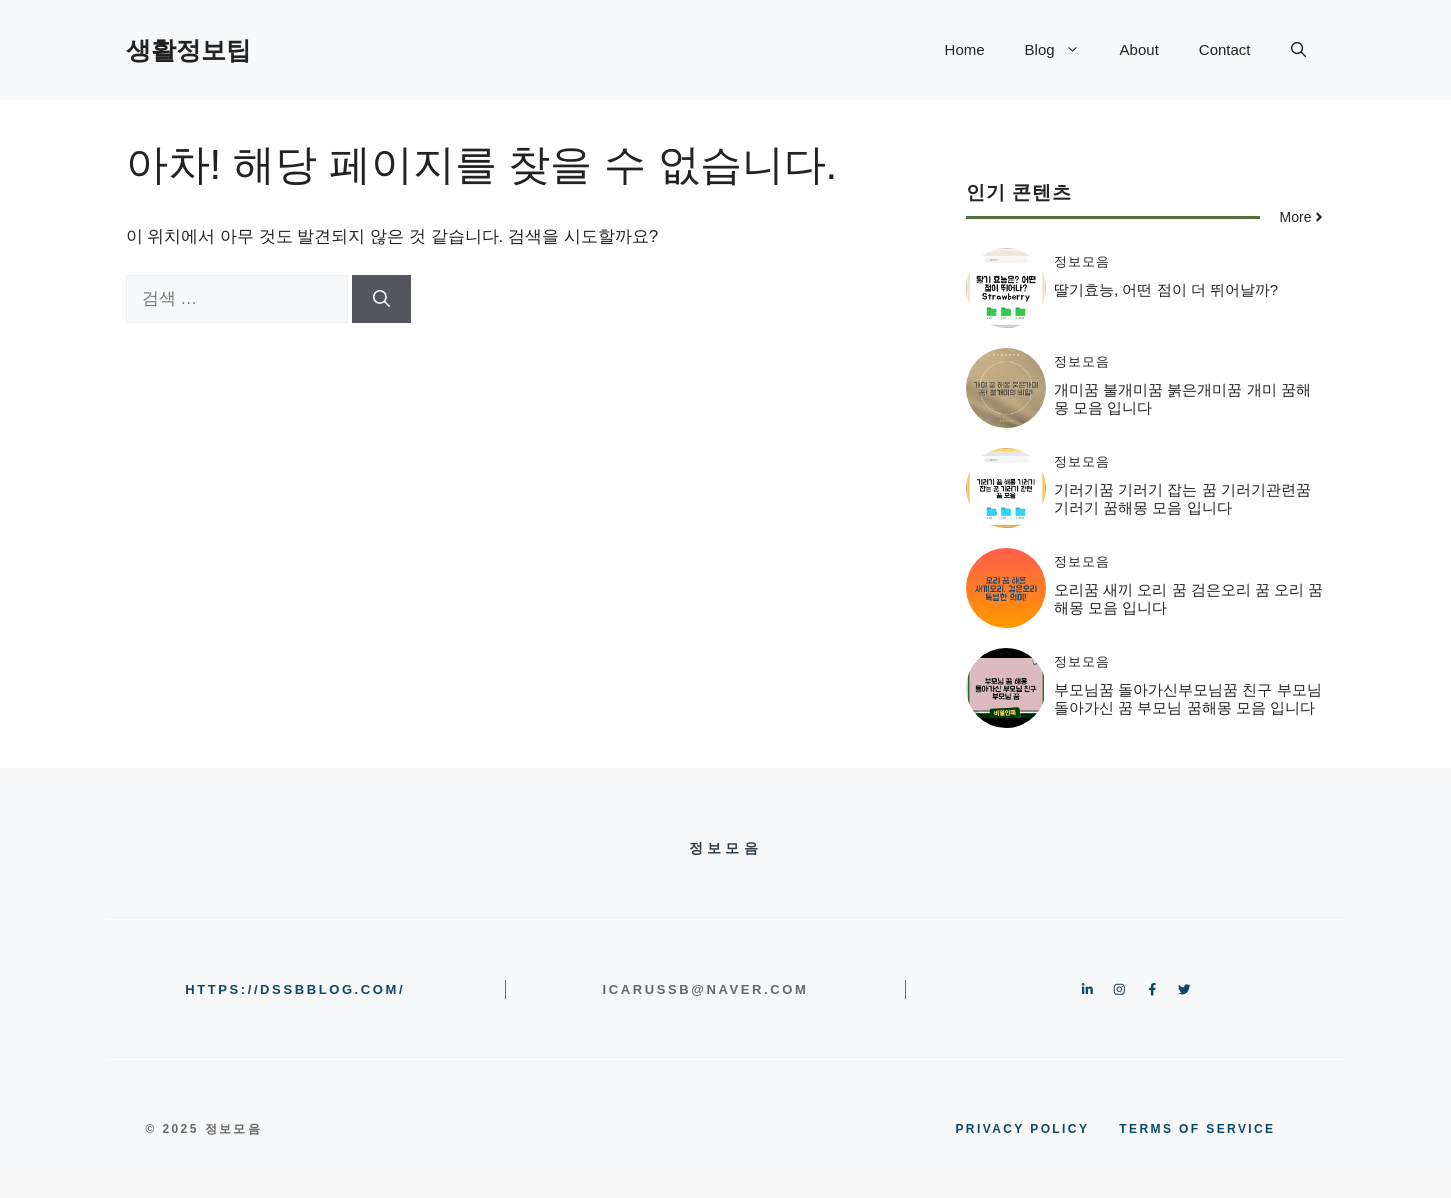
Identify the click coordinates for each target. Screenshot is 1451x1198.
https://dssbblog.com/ (295, 989)
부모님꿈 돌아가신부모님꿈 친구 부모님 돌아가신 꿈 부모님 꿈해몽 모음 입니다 (1188, 698)
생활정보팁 (188, 50)
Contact (1225, 49)
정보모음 (1082, 261)
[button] (1298, 50)
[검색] (381, 299)
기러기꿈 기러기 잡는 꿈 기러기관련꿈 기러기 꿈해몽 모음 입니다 (1182, 498)
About (1139, 49)
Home (965, 49)
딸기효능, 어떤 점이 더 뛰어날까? (1166, 289)
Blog (1062, 50)
